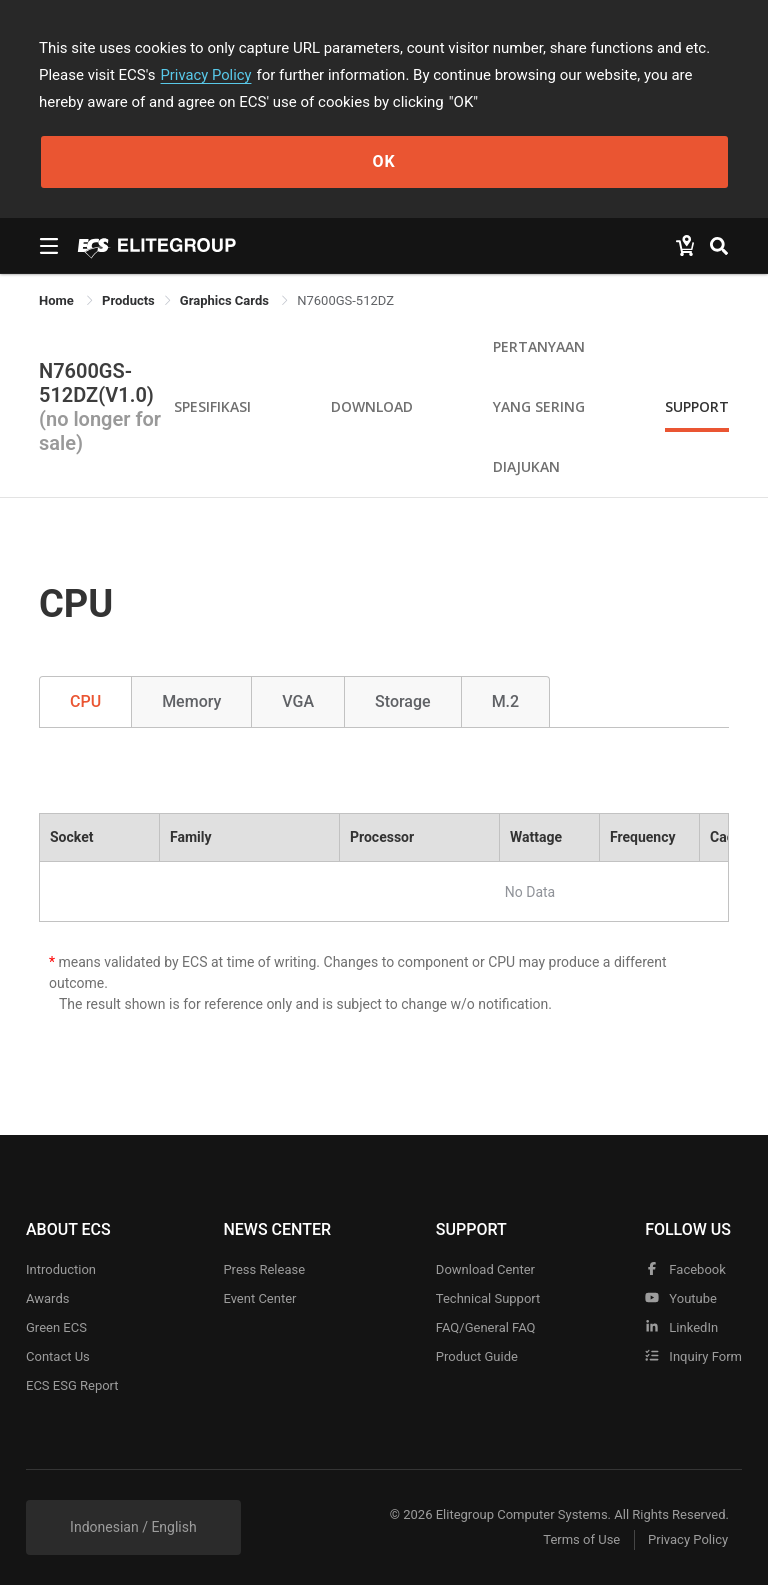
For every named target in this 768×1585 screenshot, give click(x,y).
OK (383, 161)
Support (697, 406)
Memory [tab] (191, 701)
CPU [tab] (85, 701)
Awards (47, 1298)
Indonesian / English (133, 1527)
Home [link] (58, 300)
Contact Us (58, 1356)
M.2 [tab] (506, 701)
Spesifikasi (212, 406)
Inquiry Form (693, 1356)
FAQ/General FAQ (486, 1327)
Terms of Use (578, 1540)
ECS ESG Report (72, 1385)
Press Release (264, 1269)
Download (372, 406)
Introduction (61, 1269)
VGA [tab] (298, 701)
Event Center (259, 1298)
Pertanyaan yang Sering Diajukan (539, 406)
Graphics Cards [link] (226, 300)
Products (128, 300)
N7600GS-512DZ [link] (345, 300)
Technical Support (488, 1298)
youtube (681, 1298)
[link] (128, 300)
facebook (685, 1269)
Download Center (485, 1269)
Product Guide (477, 1356)
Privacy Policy (207, 75)
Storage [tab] (403, 701)
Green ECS (56, 1327)
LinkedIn (681, 1327)
